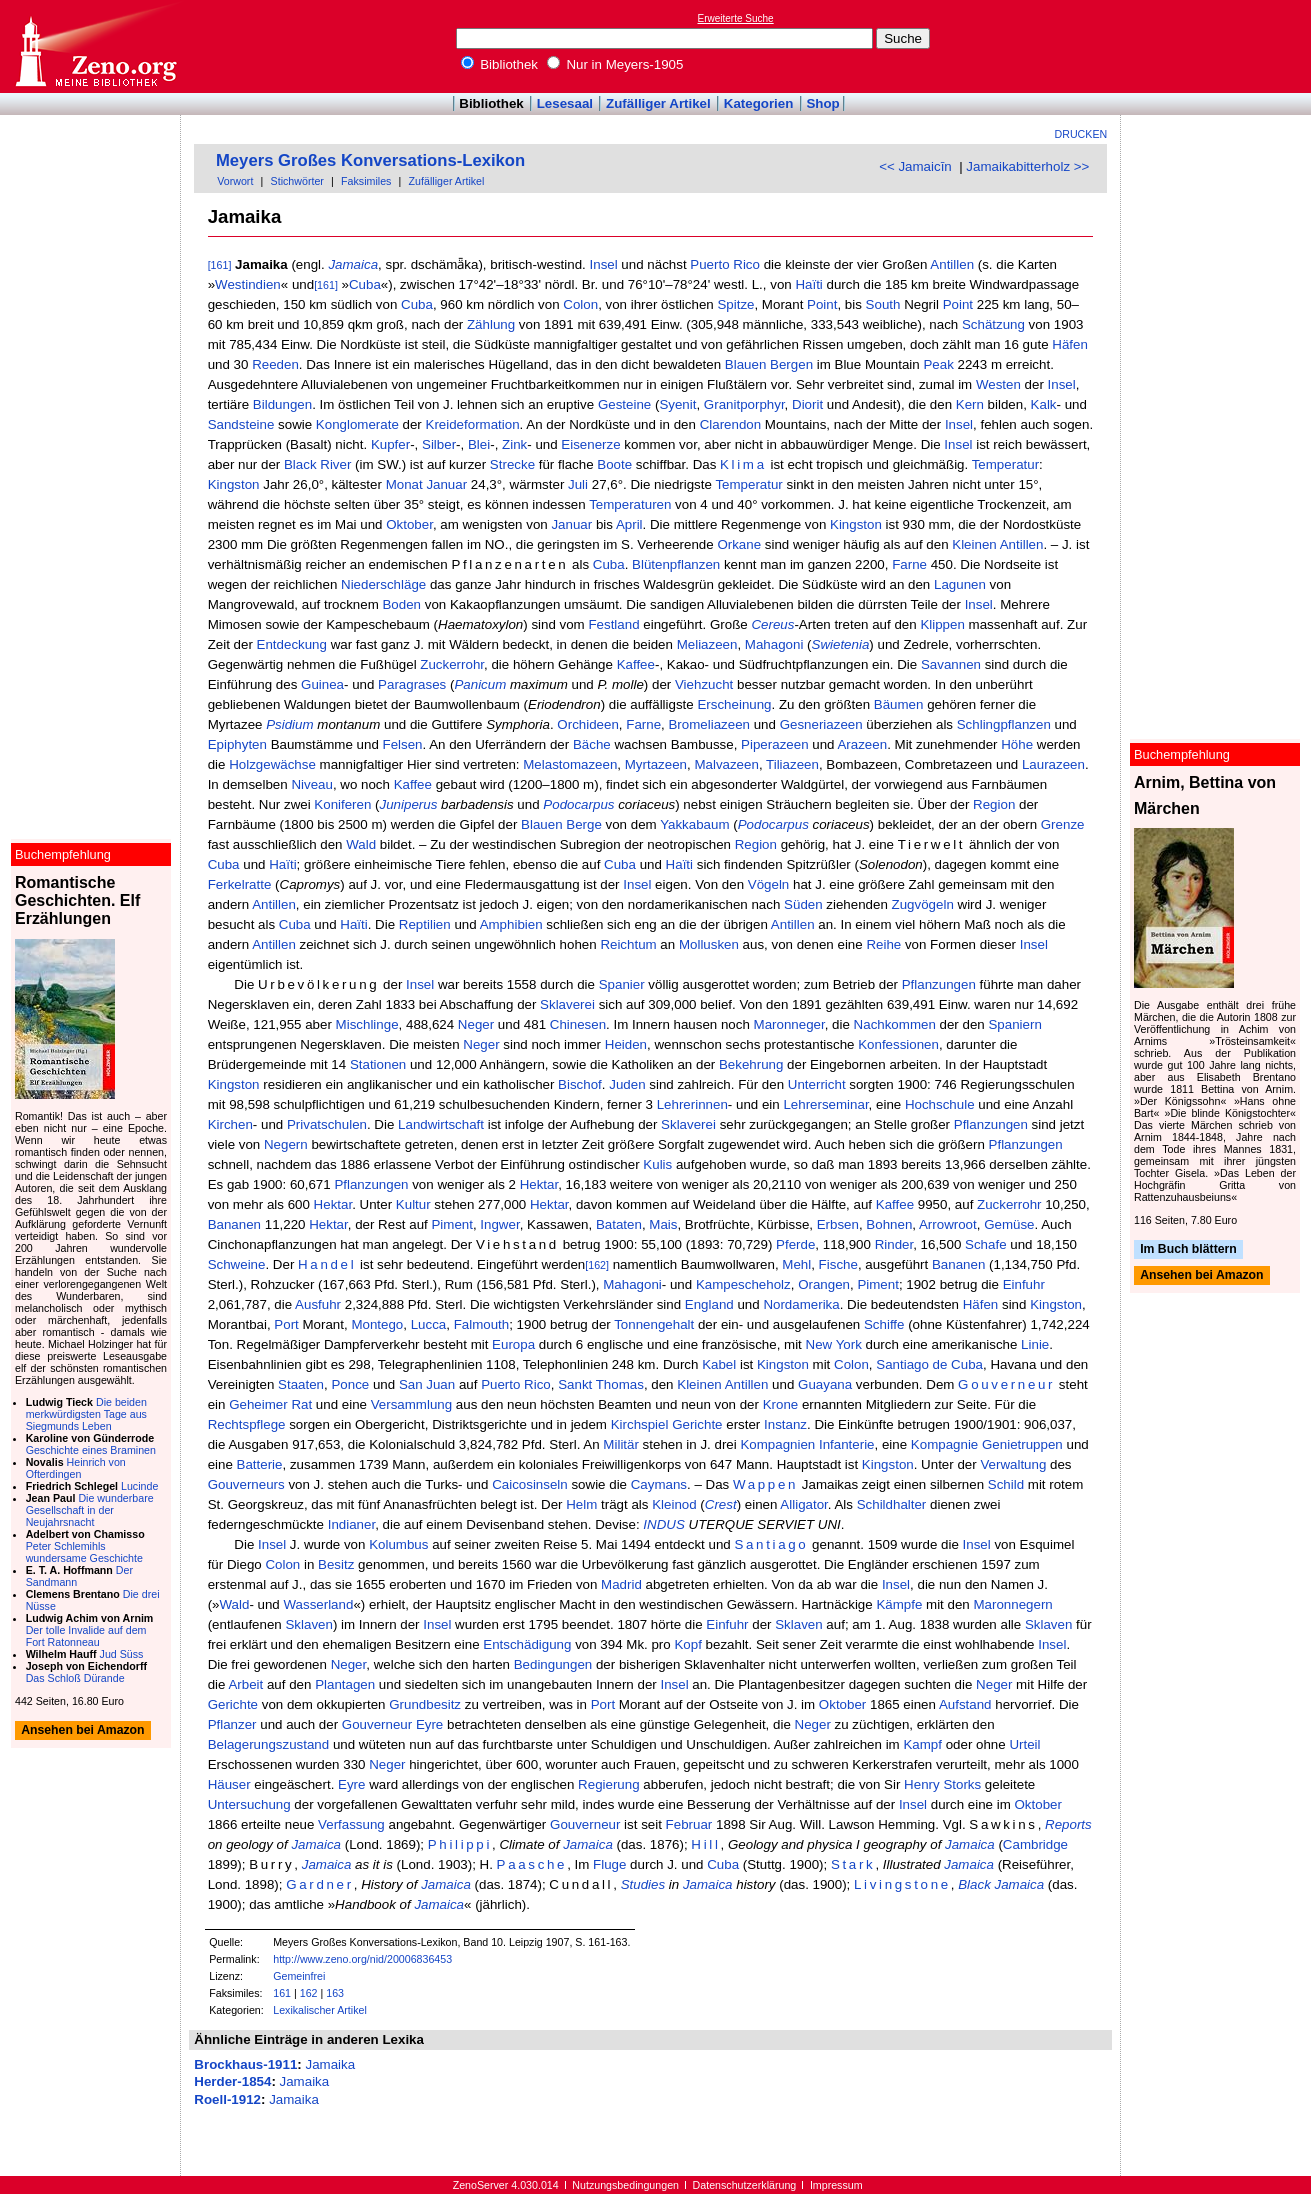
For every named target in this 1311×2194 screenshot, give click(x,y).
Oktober (409, 524)
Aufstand (965, 1704)
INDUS (663, 1524)
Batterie (260, 1464)
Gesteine (624, 404)
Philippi (460, 1844)
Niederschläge (383, 584)
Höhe (1017, 744)
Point (822, 304)
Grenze (1063, 824)
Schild (1006, 1484)
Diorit (807, 404)
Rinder (894, 1244)
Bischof (580, 1084)
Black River (317, 464)
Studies (643, 1884)
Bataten (619, 1224)
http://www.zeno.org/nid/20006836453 (362, 1959)
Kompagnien (777, 1444)
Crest (721, 1504)
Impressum (836, 2185)
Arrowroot (948, 1224)
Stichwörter (297, 181)
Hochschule (940, 1104)
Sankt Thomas (601, 1384)
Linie (1035, 1344)
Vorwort (235, 181)
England (709, 1304)
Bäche (592, 744)
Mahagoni (774, 644)
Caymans (659, 1484)
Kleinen (974, 544)
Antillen (952, 264)
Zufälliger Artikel (658, 103)
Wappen (765, 1484)
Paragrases (412, 684)
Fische (838, 1264)
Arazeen (862, 744)
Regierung (609, 1784)
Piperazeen (774, 744)
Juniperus (409, 804)
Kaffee (636, 664)
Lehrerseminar (825, 1104)
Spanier (622, 984)
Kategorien (759, 103)
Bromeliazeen (709, 724)
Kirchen (230, 1124)
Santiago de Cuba (929, 1364)
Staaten (301, 1384)
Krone (781, 1404)
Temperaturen (630, 504)
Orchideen (588, 724)
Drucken (1081, 134)
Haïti (808, 284)
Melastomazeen (570, 764)
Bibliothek (500, 64)
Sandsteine (241, 424)
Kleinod (674, 1504)
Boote (614, 464)
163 (335, 1993)
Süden (803, 904)
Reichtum (628, 944)
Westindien (248, 284)
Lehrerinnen (692, 1104)
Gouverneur (1006, 1384)
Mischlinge (367, 1024)
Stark (853, 1864)
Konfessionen (898, 1044)
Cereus (772, 624)
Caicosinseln (530, 1484)
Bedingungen (553, 1664)
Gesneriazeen (821, 724)
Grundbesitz (425, 1704)
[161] (220, 265)
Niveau (312, 784)
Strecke (512, 464)
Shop (822, 103)
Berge (584, 824)
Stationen (378, 1064)
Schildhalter (892, 1504)
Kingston (234, 484)
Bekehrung (751, 1064)
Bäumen (899, 704)
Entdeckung (292, 644)
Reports (1068, 1824)
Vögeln (769, 884)
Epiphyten (237, 744)
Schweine (237, 1264)
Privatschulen (327, 1124)
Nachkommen (895, 1024)
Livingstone (902, 1884)
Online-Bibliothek (95, 46)
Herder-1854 (232, 2081)
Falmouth (482, 1324)
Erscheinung (734, 704)
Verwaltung (1013, 1464)
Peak (938, 364)
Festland (613, 624)
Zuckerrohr (452, 664)
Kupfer (390, 444)
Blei (479, 444)
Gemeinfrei (299, 1976)
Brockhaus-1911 (245, 2064)
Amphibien (511, 924)
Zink (514, 444)
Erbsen (838, 1224)
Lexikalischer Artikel (320, 2010)
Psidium (289, 724)
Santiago (771, 1544)
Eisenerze (590, 444)
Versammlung (412, 1404)
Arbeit (245, 1684)
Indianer (351, 1524)
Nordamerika (801, 1304)
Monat (404, 484)
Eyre (429, 1724)
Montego (377, 1324)
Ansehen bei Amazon (1201, 1276)
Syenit (677, 404)
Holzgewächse (272, 764)
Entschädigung (527, 1644)
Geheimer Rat (270, 1404)
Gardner (320, 1884)
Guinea (322, 684)
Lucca (429, 1324)
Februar (689, 1824)
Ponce (350, 1384)
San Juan (427, 1384)
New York (834, 1344)
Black (974, 1884)
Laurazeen (1053, 764)
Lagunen (960, 584)
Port (286, 1324)
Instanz (785, 1424)
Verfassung (351, 1824)
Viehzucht (704, 684)
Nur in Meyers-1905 (615, 64)
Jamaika (330, 2064)
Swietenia (841, 644)
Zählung (491, 324)
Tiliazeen (792, 764)
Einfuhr (1024, 1284)
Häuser (229, 1784)
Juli (578, 484)
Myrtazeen (656, 764)
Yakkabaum (694, 824)
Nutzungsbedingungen (625, 2185)
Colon (580, 304)
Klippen (942, 624)
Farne (909, 564)
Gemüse (1009, 1224)
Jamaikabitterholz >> (1027, 166)
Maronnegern (1012, 1604)
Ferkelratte (240, 884)
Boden (401, 604)
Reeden (275, 364)
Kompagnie (944, 1444)
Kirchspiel (640, 1424)
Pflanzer (232, 1724)
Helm (581, 1504)
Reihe (883, 944)
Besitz (336, 1564)
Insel (604, 264)
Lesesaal (565, 103)
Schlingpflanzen (1004, 724)
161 (282, 1993)
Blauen (746, 364)
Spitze (735, 304)
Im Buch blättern (1188, 1249)
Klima (743, 464)
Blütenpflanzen (676, 564)
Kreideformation (473, 424)
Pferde (795, 1244)
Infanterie (847, 1444)
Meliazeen (707, 644)
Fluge (609, 1864)
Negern (286, 1144)
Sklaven (308, 1624)
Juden (627, 1084)
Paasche (532, 1864)
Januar (446, 484)
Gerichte (697, 1424)
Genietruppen (1022, 1444)
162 (309, 1993)
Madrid (621, 1584)
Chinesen (578, 1024)
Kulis (657, 1164)
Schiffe (884, 1324)
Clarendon (731, 424)
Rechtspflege (247, 1424)
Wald (361, 844)
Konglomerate (357, 424)
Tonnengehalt (654, 1324)
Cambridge (1035, 1844)
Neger (476, 1024)
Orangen (824, 1284)
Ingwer (499, 1224)
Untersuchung (249, 1804)
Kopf (687, 1644)
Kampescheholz (743, 1284)
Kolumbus (398, 1544)
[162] (597, 1265)
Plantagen (345, 1684)
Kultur (413, 1204)
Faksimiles (366, 181)
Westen (998, 384)
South (883, 304)
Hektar (539, 1184)
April (629, 524)
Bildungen (282, 404)
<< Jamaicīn (915, 166)
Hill (705, 1844)
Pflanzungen (939, 984)
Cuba (365, 284)
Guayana (825, 1384)
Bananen (234, 1224)
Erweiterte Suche (736, 18)
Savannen (951, 664)
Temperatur (1005, 464)
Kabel (719, 1364)
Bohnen (889, 1224)
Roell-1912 (227, 2099)
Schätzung (993, 324)
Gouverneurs (246, 1484)
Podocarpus (578, 804)
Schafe (986, 1244)
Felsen (403, 744)
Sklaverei (567, 1004)
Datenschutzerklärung (745, 2185)
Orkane (739, 544)
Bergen (791, 364)
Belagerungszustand (269, 1744)
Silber (439, 444)
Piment (451, 1224)
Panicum (480, 684)
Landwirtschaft (441, 1124)
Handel (327, 1264)
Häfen (1070, 344)
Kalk (1044, 404)
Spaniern (1014, 1024)
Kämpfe (899, 1604)
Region (994, 804)
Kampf (922, 1744)
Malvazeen (726, 764)
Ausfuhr (318, 1304)
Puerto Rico (725, 264)
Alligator (803, 1504)
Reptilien (425, 924)
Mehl (796, 1264)
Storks (962, 1784)
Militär (621, 1444)
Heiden (626, 1044)
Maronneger (789, 1024)
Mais (663, 1224)
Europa (513, 1344)
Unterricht (817, 1084)
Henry (922, 1784)
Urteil (1024, 1744)
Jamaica (353, 264)
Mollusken (709, 944)
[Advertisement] (1219, 46)
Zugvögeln (923, 904)
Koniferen (342, 804)
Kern (970, 404)
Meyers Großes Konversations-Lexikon (370, 160)
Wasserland (318, 1604)
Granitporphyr (744, 404)
